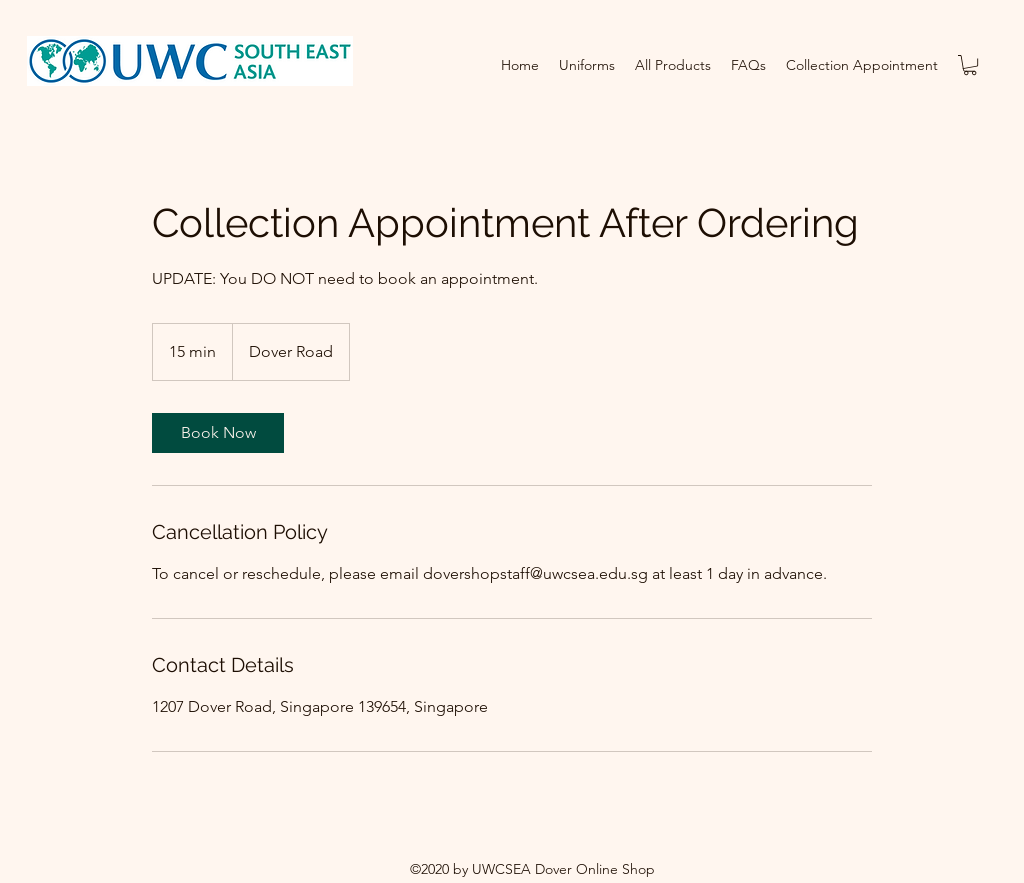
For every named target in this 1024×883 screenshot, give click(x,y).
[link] (218, 433)
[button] (970, 65)
